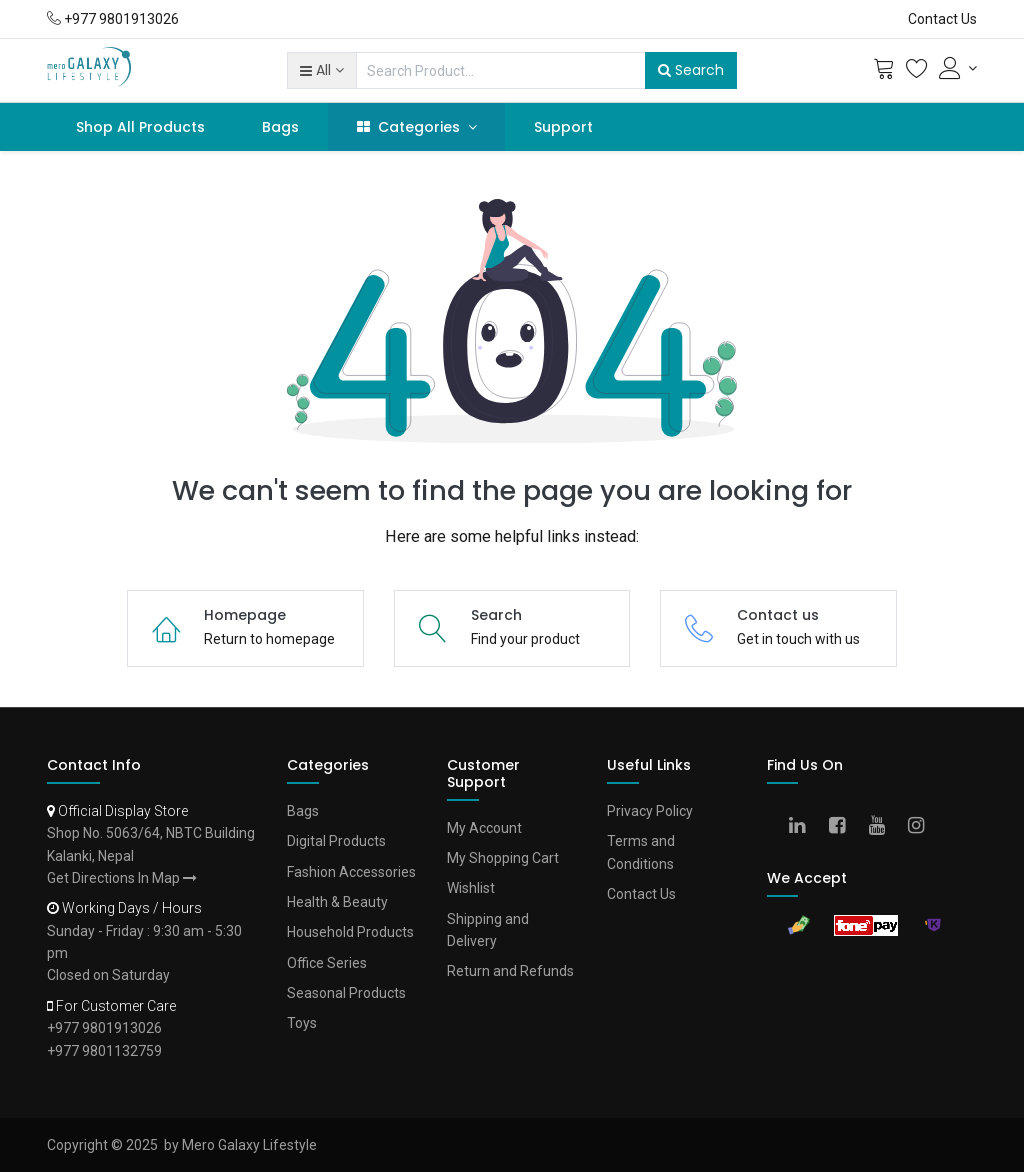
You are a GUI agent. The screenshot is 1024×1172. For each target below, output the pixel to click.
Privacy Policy (650, 811)
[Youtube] (883, 827)
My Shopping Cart (503, 858)
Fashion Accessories (351, 872)
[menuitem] (140, 127)
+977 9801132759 (104, 1051)
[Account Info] (958, 68)
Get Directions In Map (122, 878)
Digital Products (336, 841)
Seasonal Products (346, 993)
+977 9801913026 (104, 1028)
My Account (484, 828)
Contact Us (942, 19)
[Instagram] (922, 827)
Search (691, 70)
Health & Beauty (337, 902)
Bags (303, 811)
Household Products (350, 932)
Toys (302, 1023)
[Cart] (884, 73)
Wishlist (471, 888)
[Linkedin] (803, 827)
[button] (321, 70)
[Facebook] (843, 827)
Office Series (327, 963)
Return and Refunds (510, 971)
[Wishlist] (917, 73)
